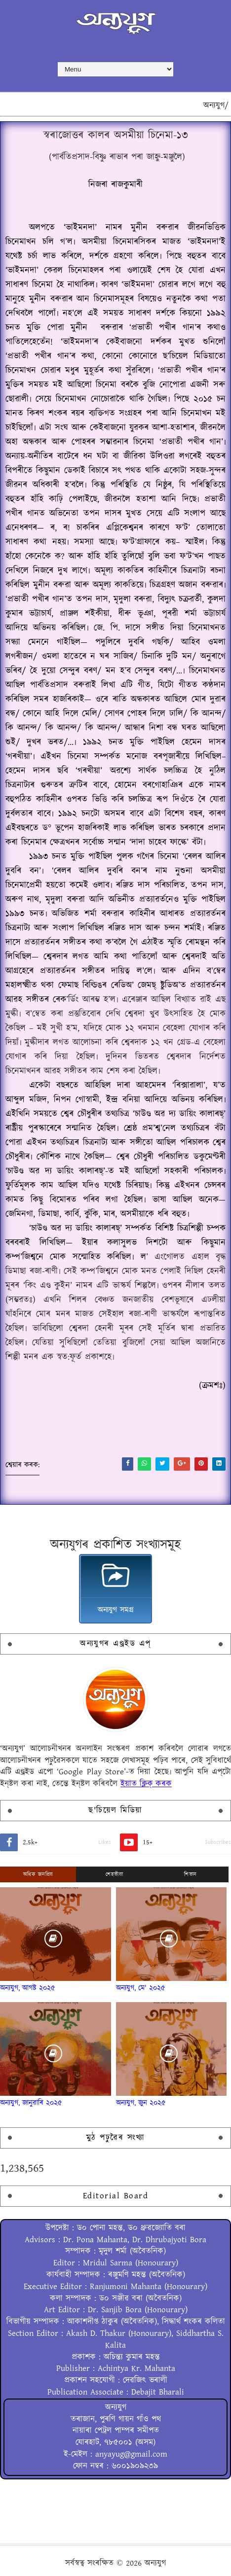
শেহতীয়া (114, 1874)
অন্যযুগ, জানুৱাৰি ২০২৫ (31, 2103)
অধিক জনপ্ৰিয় (38, 1874)
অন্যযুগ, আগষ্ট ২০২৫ (27, 1988)
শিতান (190, 1874)
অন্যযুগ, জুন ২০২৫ (141, 2103)
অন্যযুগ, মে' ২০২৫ (140, 1988)
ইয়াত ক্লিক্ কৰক (146, 1784)
